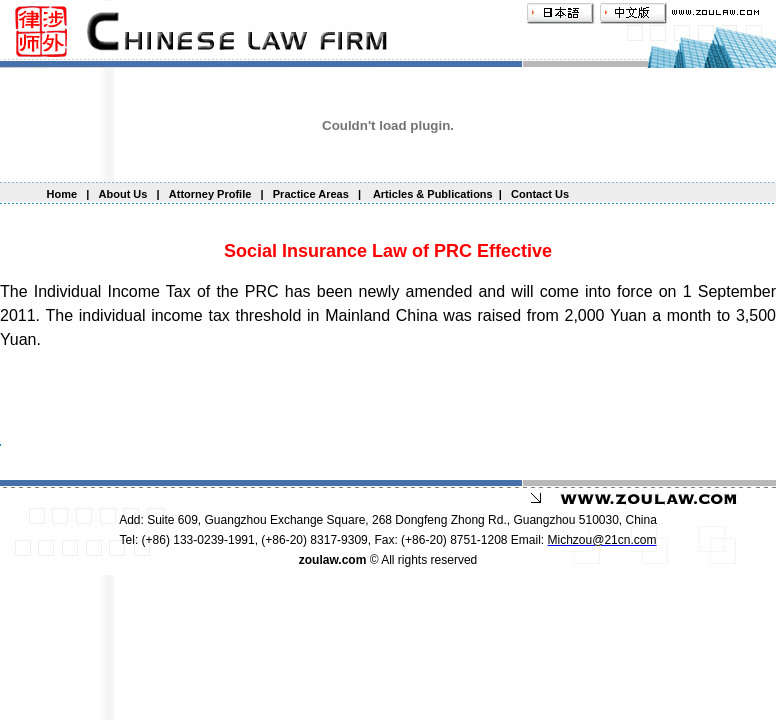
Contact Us (540, 194)
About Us (123, 194)
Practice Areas (311, 194)
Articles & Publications (431, 194)
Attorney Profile (212, 194)
